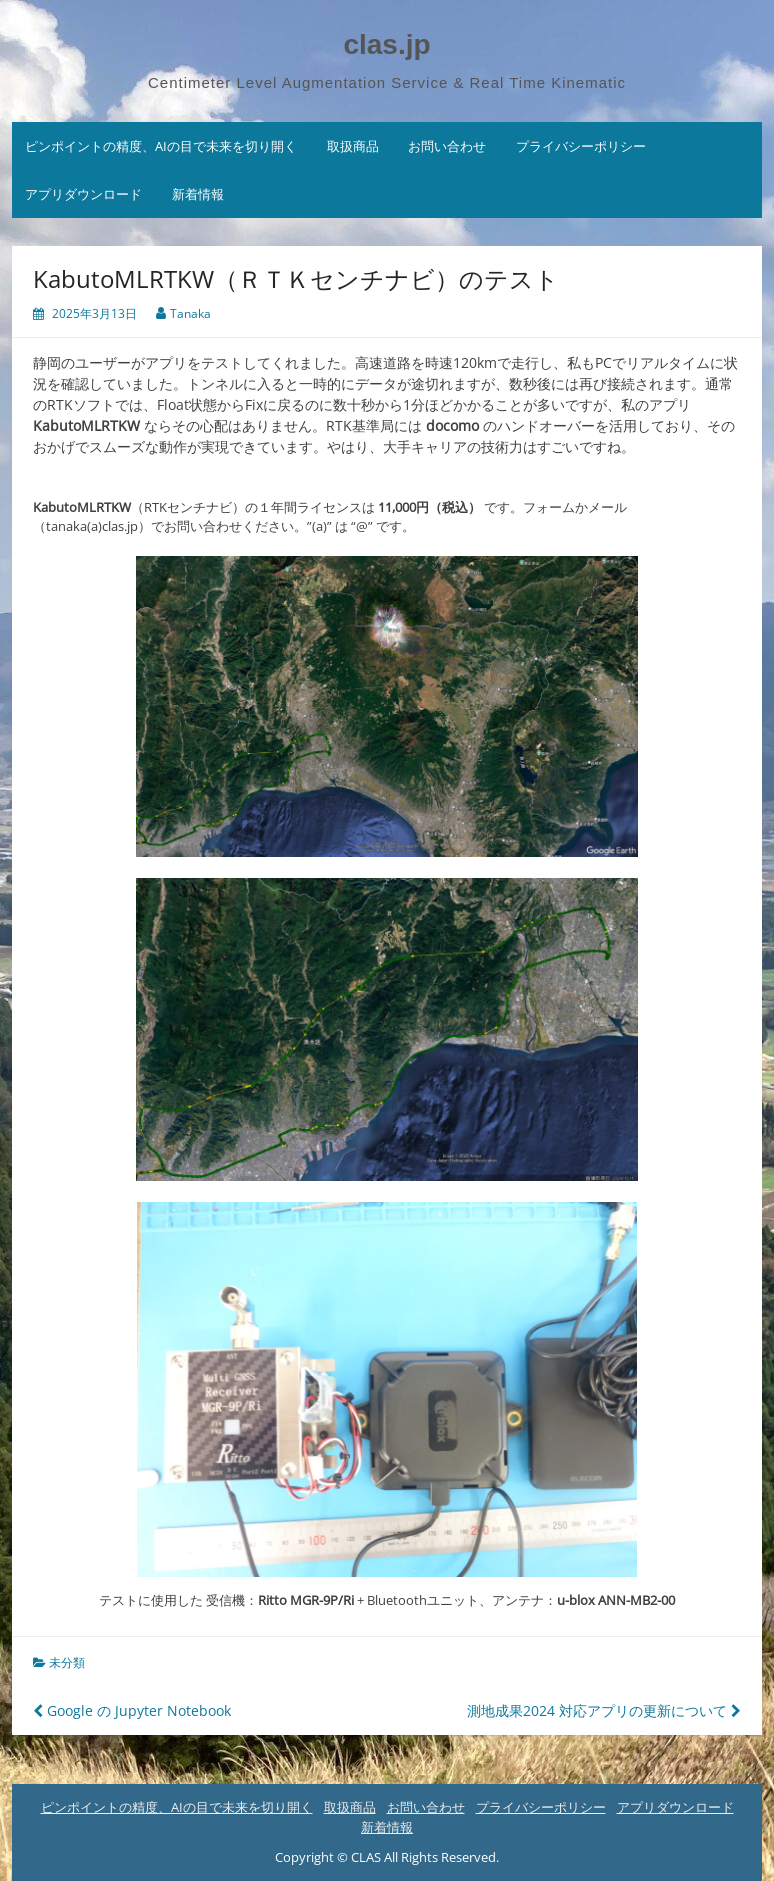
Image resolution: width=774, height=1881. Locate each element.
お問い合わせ (447, 146)
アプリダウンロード (83, 194)
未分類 (67, 1662)
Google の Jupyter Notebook (132, 1710)
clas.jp (386, 44)
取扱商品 (353, 146)
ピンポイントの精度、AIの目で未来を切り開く (161, 146)
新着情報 (198, 194)
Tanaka (190, 313)
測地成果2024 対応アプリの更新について (604, 1710)
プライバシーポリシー (581, 146)
